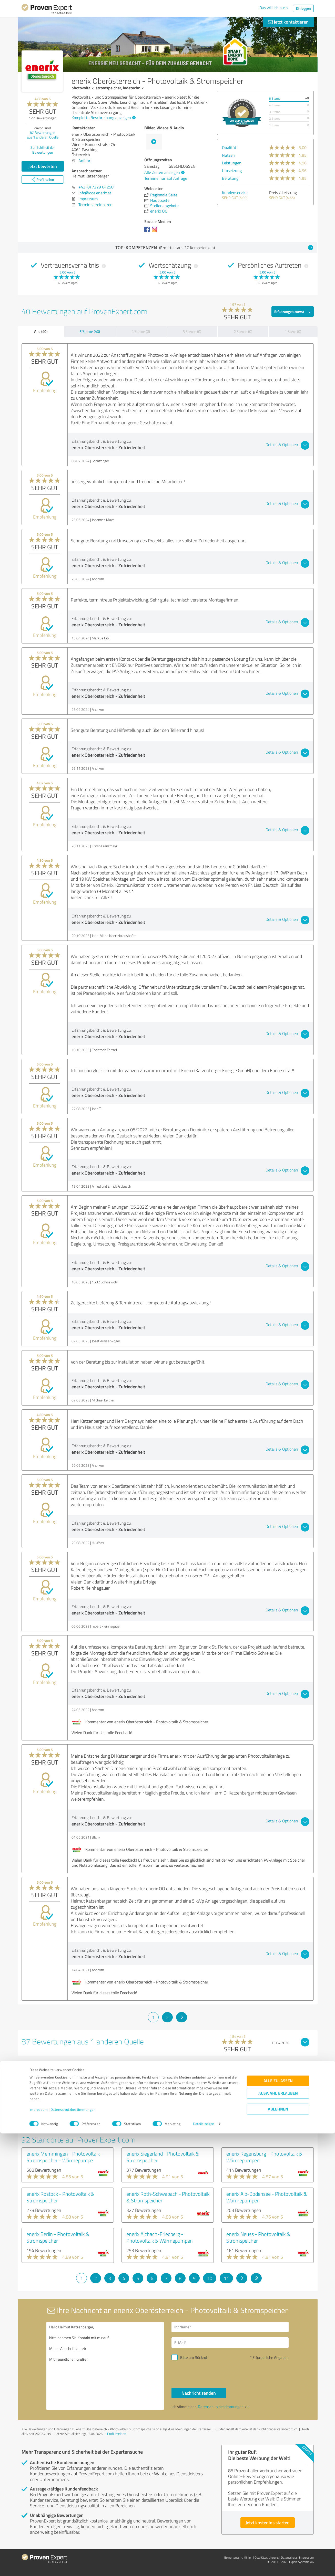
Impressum (38, 2552)
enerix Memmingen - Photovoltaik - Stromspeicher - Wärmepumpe (64, 2157)
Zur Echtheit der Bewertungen (43, 150)
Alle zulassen (278, 2523)
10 (209, 2278)
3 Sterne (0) (192, 331)
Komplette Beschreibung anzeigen (103, 117)
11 (226, 2278)
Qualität (229, 147)
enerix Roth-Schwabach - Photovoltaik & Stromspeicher (167, 2197)
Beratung (230, 178)
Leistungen (231, 163)
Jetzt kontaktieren (288, 21)
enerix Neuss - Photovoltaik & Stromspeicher (258, 2237)
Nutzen (228, 155)
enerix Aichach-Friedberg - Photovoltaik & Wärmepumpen (159, 2237)
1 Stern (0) (293, 331)
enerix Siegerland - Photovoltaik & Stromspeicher (162, 2157)
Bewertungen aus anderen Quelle (42, 135)
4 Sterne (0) (140, 331)
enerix (32, 2088)
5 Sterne (274, 98)
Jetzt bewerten (42, 166)
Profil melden (116, 2433)
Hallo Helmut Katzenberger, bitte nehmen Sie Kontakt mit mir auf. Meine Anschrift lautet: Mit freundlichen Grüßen (105, 2366)
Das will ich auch (273, 7)
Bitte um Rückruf (193, 2357)
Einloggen (303, 8)
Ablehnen (278, 2551)
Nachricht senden (198, 2393)
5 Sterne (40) (89, 331)
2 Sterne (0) (243, 331)
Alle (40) (40, 331)
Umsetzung (232, 170)
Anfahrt (85, 160)
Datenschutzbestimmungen (73, 2552)
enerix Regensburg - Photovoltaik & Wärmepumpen (264, 2157)
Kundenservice (235, 192)
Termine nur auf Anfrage (165, 178)
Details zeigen (203, 2566)
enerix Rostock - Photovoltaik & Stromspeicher (60, 2197)
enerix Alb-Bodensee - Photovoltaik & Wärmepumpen (266, 2197)
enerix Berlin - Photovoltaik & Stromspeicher (57, 2237)
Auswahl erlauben (278, 2536)
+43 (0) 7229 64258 (96, 187)
